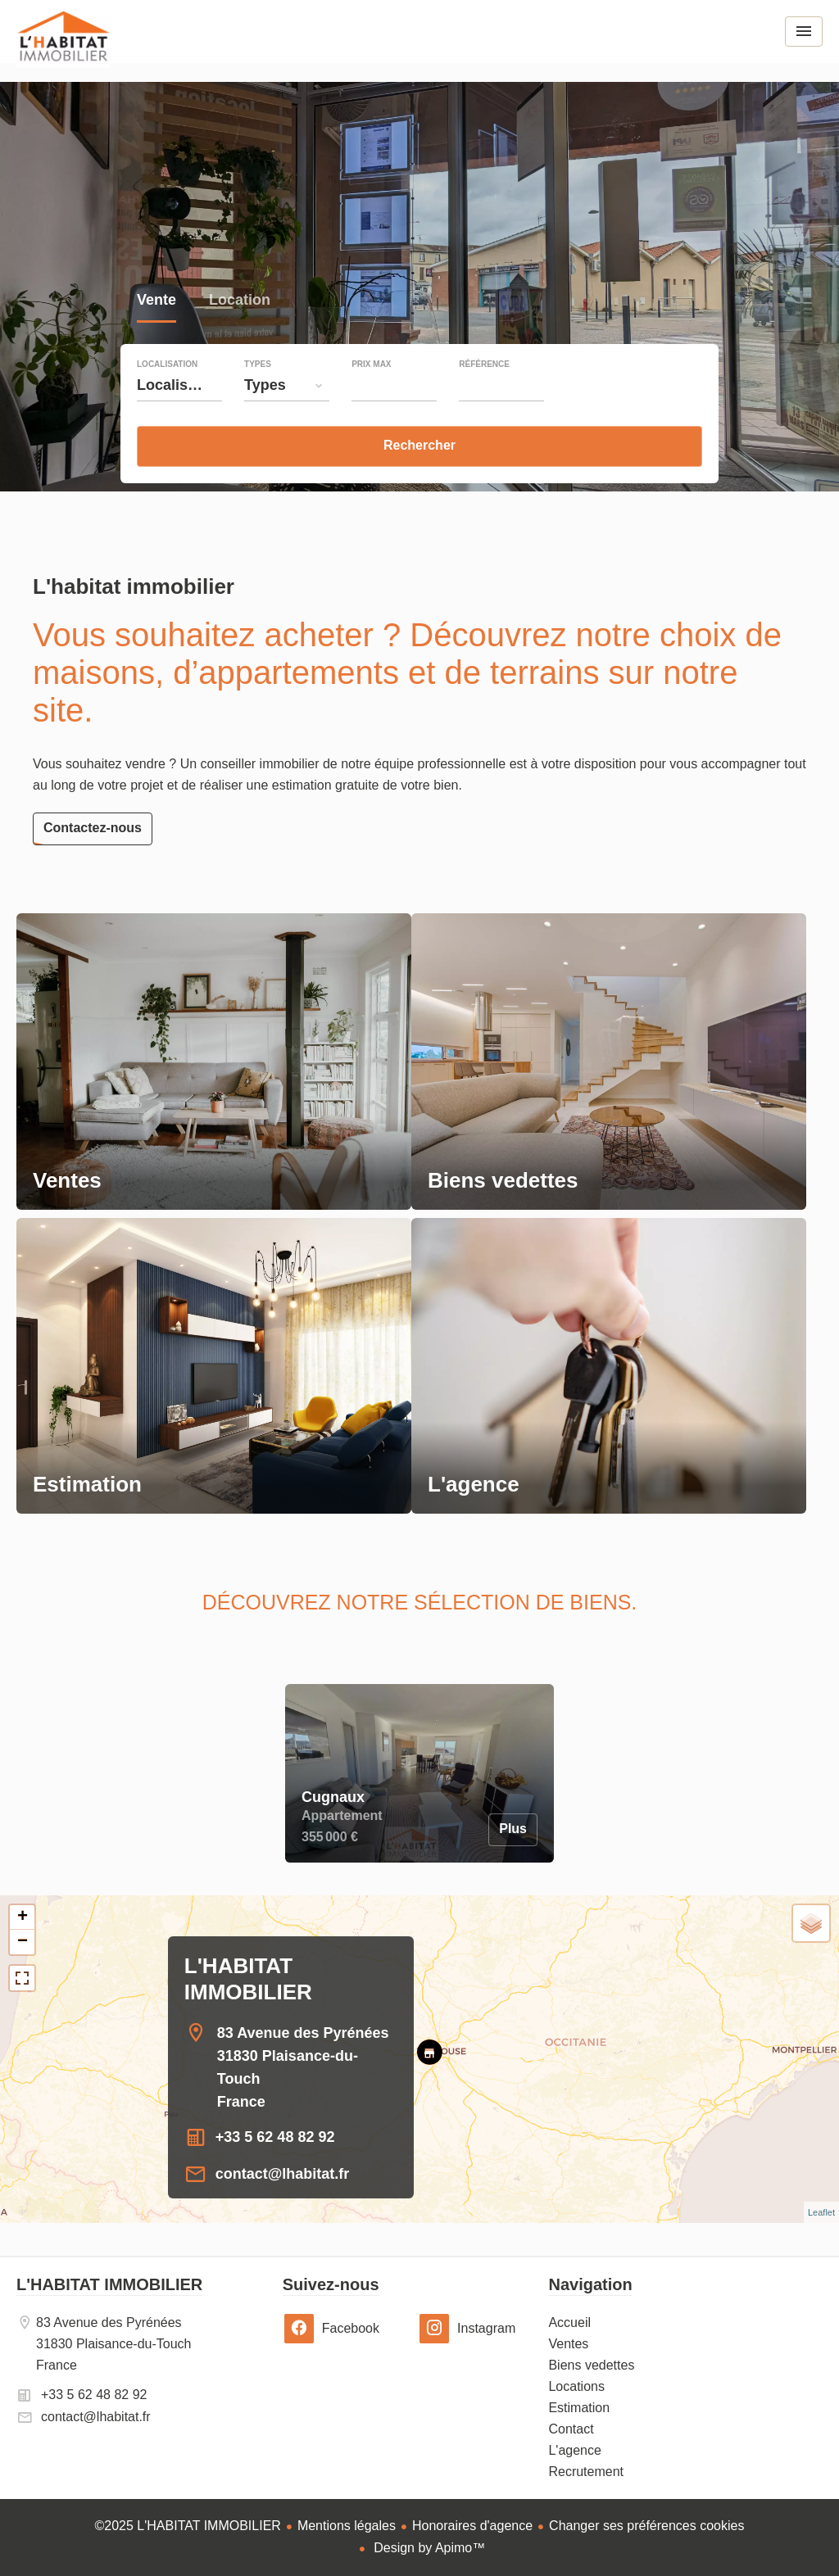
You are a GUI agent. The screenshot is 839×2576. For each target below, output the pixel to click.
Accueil (63, 48)
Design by (428, 2548)
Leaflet (821, 2212)
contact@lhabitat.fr (282, 2174)
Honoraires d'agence (472, 2526)
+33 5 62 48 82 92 (275, 2137)
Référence (484, 364)
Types (257, 364)
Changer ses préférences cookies (646, 2526)
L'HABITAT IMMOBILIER (109, 2284)
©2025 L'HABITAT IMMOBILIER (188, 2526)
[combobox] (179, 385)
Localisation (167, 364)
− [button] (22, 1942)
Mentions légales (346, 2526)
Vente (156, 302)
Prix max (371, 364)
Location (239, 302)
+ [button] (22, 1917)
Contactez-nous (92, 828)
